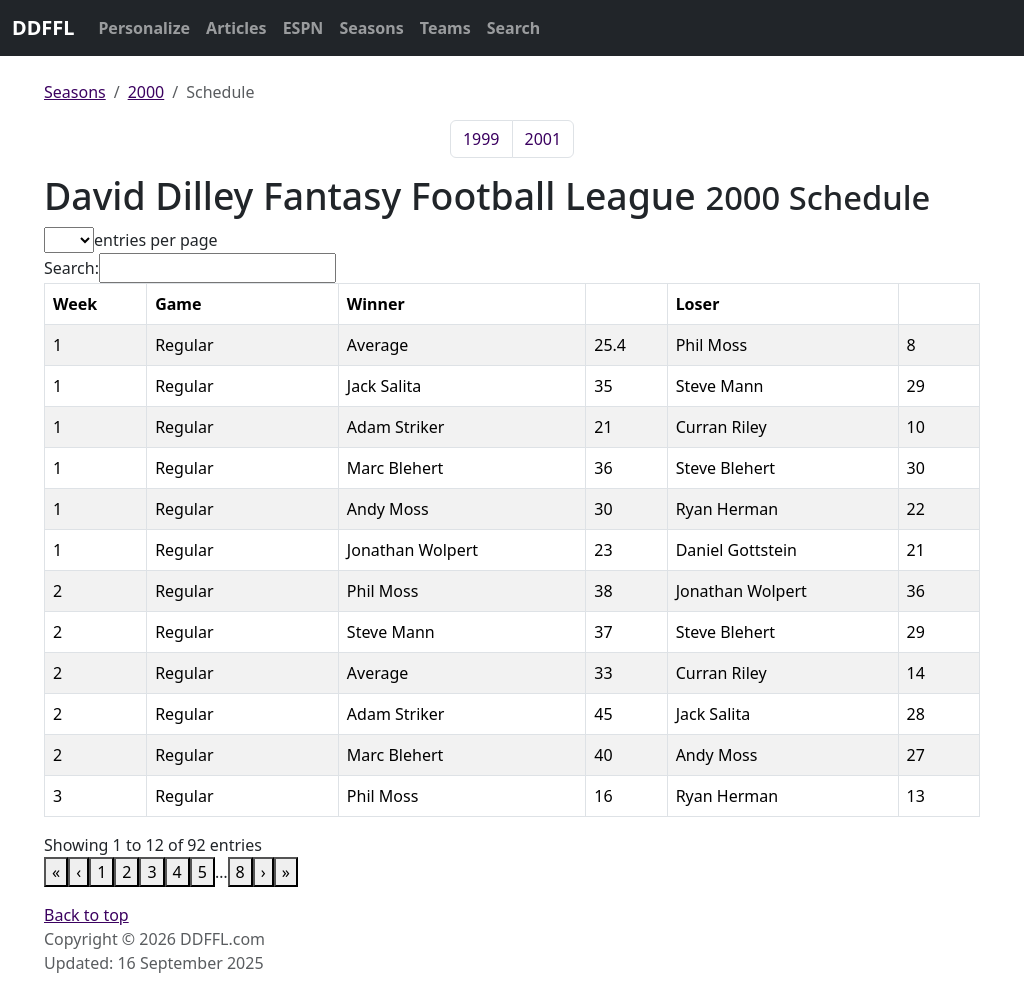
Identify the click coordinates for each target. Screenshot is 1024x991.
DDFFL (43, 27)
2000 (146, 92)
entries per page (156, 240)
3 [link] (151, 872)
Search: (71, 268)
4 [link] (177, 872)
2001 (543, 139)
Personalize (144, 28)
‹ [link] (78, 872)
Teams (445, 28)
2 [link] (126, 872)
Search (513, 28)
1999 (481, 139)
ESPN (303, 28)
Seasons (371, 28)
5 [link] (202, 872)
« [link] (56, 872)
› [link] (263, 872)
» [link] (286, 872)
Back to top (86, 915)
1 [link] (101, 872)
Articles (236, 28)
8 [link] (240, 872)
